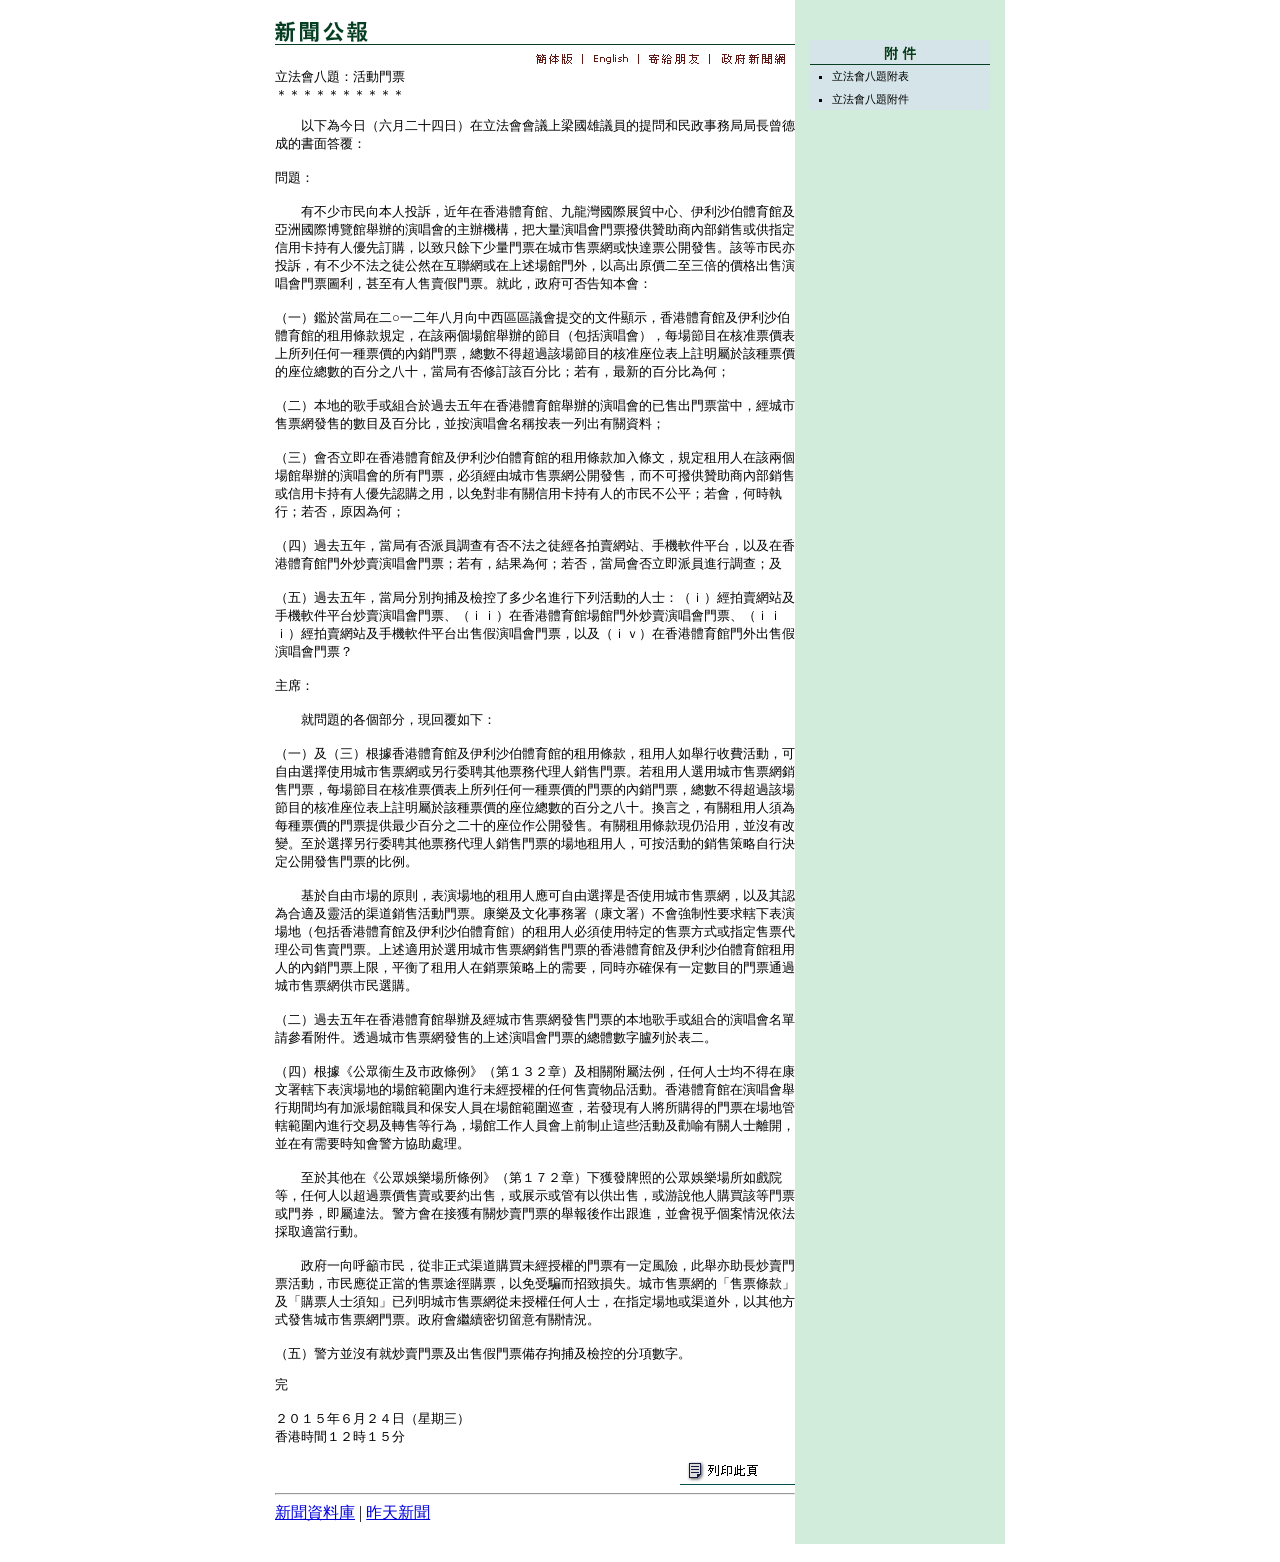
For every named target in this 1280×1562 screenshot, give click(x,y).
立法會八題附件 (870, 99)
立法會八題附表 (870, 76)
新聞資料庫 (315, 1512)
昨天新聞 (398, 1512)
